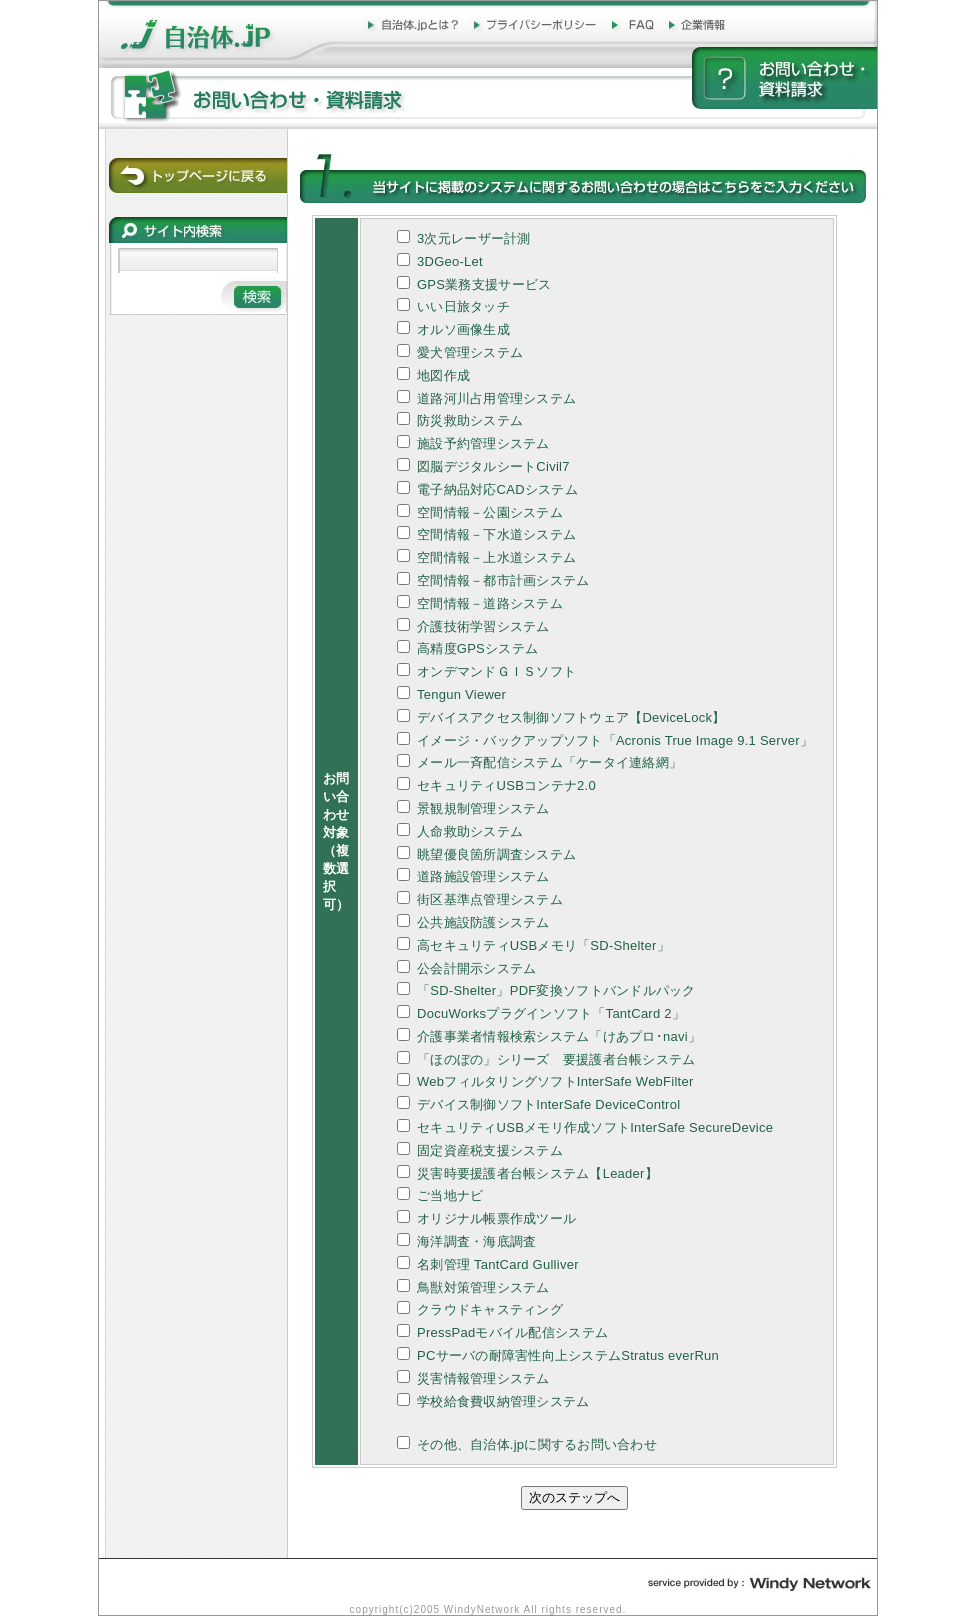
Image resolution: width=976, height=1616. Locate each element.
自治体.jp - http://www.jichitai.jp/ (214, 18)
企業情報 (701, 26)
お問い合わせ (784, 78)
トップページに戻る (198, 175)
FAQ (634, 26)
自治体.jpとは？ (415, 26)
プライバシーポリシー (536, 26)
